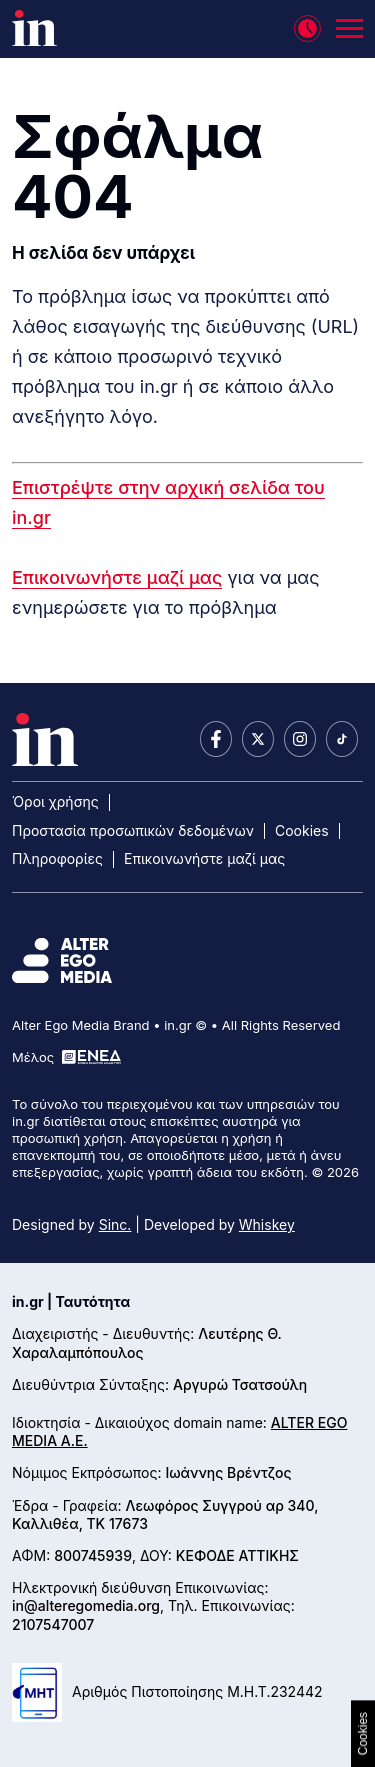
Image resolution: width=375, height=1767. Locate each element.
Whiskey (267, 1224)
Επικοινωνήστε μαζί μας (117, 577)
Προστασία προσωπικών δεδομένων (133, 830)
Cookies (302, 830)
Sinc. (115, 1224)
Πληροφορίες (57, 858)
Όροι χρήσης (55, 801)
